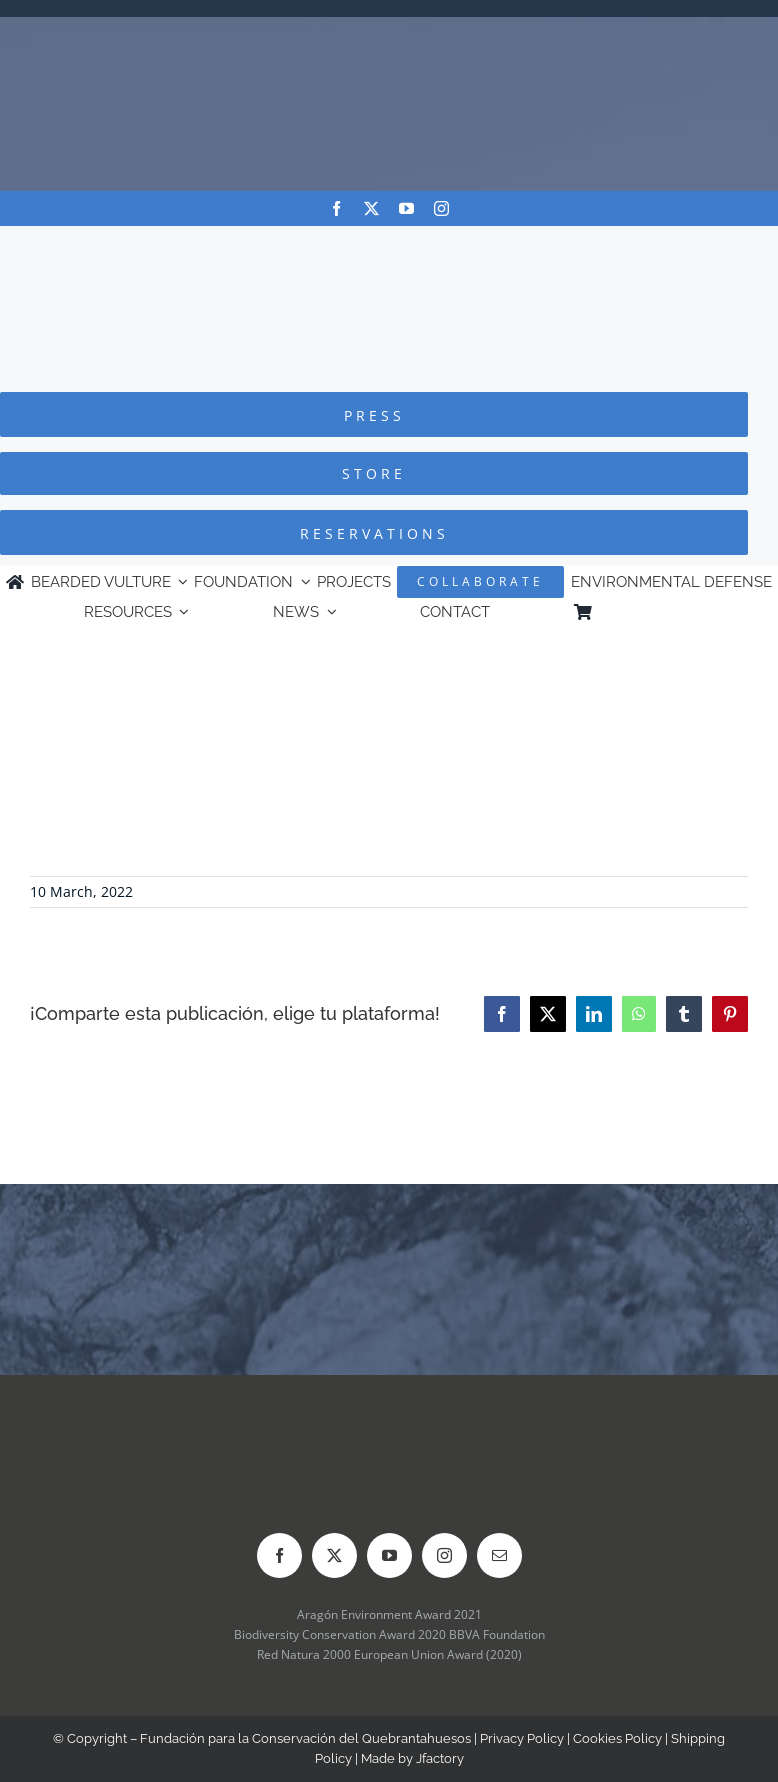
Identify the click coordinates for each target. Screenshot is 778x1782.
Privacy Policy (522, 1738)
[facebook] (336, 208)
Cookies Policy (617, 1738)
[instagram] (441, 208)
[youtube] (406, 208)
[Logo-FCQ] (389, 244)
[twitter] (371, 208)
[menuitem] (685, 612)
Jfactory (440, 1758)
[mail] (499, 1555)
